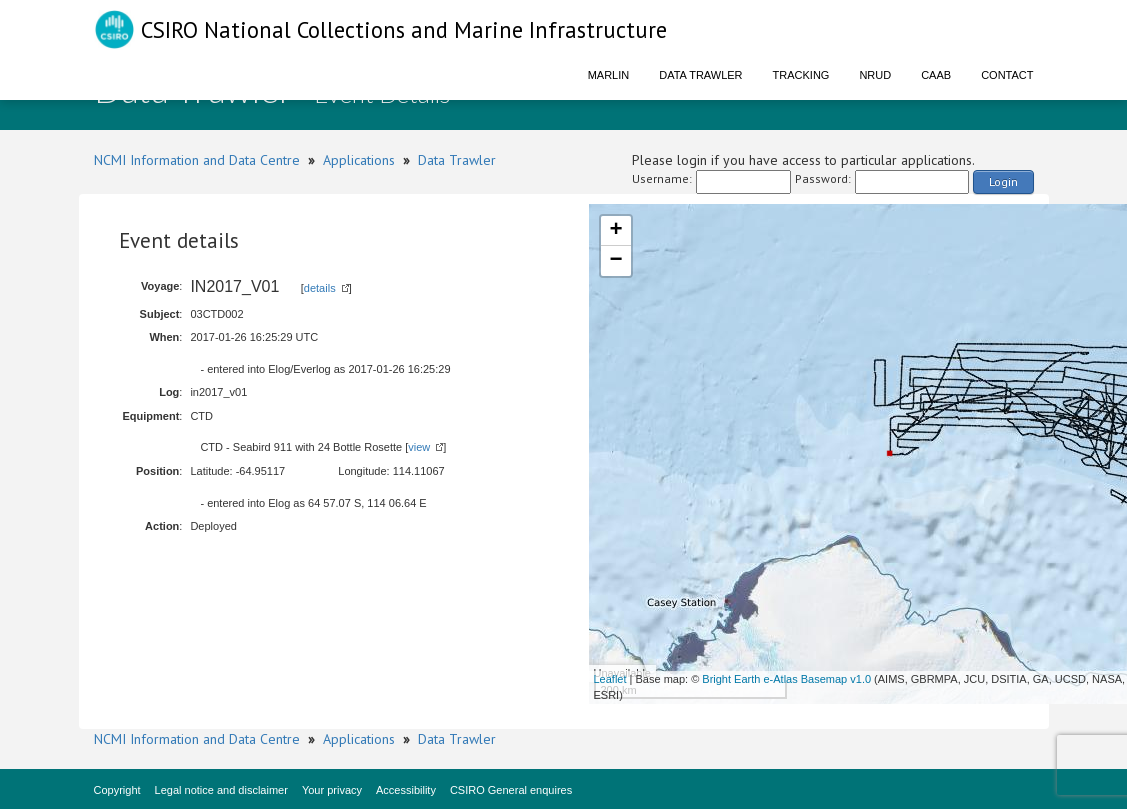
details (320, 288)
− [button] (615, 261)
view (419, 447)
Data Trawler (700, 75)
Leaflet (610, 679)
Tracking (801, 75)
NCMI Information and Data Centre (197, 160)
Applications (359, 160)
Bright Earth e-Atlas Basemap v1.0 (786, 679)
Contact (1007, 75)
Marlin (609, 75)
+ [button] (615, 231)
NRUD (875, 75)
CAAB (936, 75)
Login (1003, 181)
